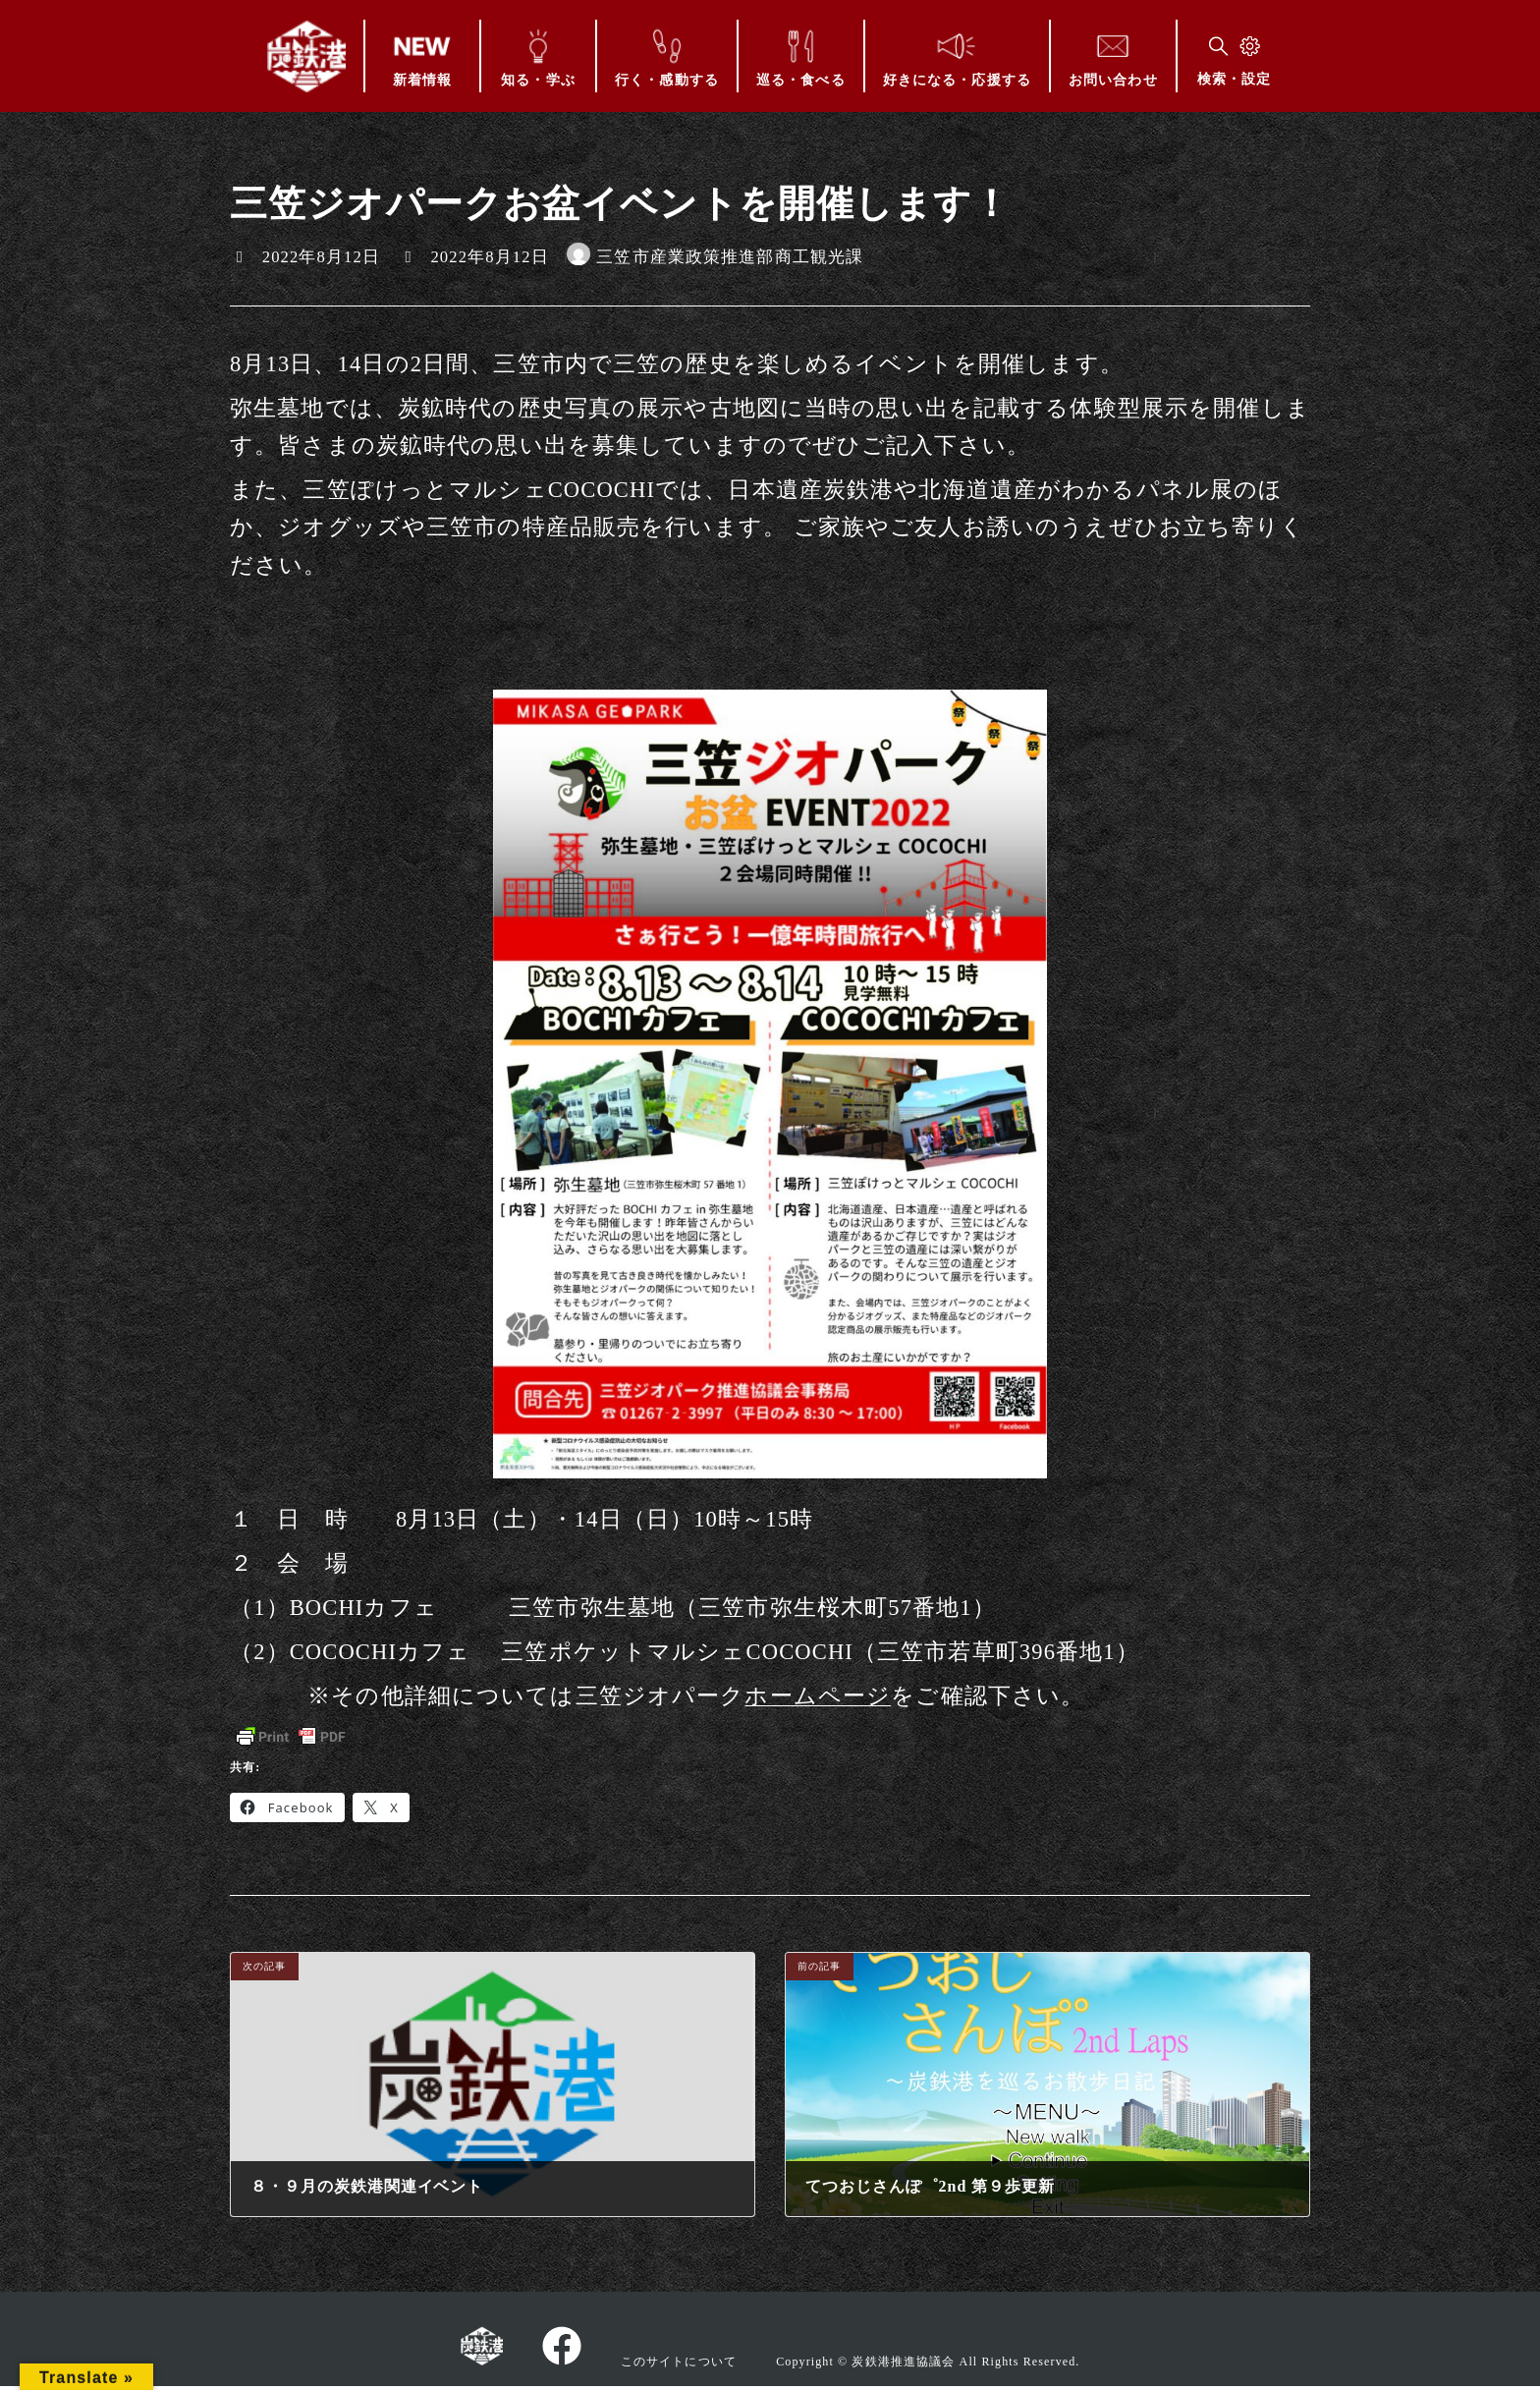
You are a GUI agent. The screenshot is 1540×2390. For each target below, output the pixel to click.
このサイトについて (679, 2360)
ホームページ (817, 1696)
